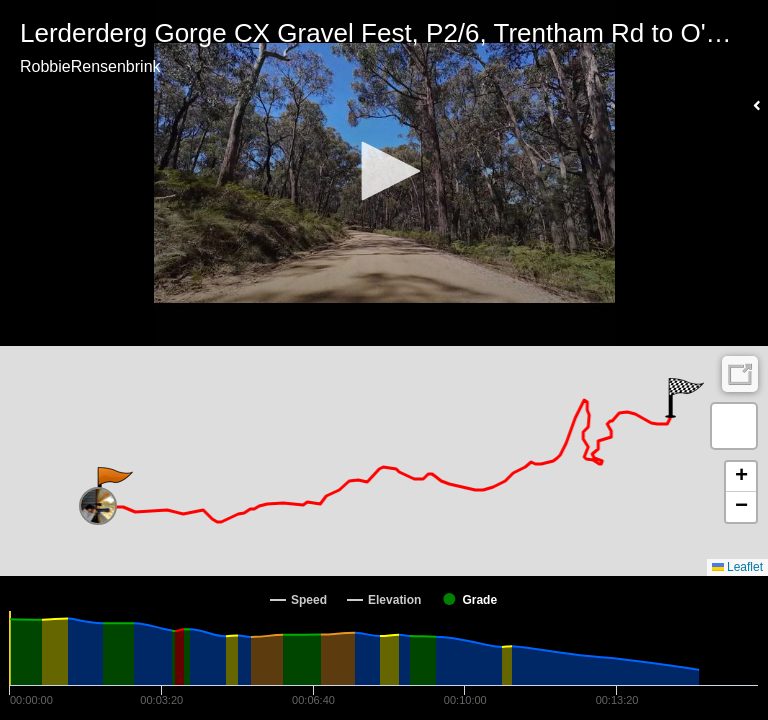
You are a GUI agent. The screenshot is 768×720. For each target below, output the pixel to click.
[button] (384, 171)
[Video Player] (384, 173)
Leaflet (737, 567)
